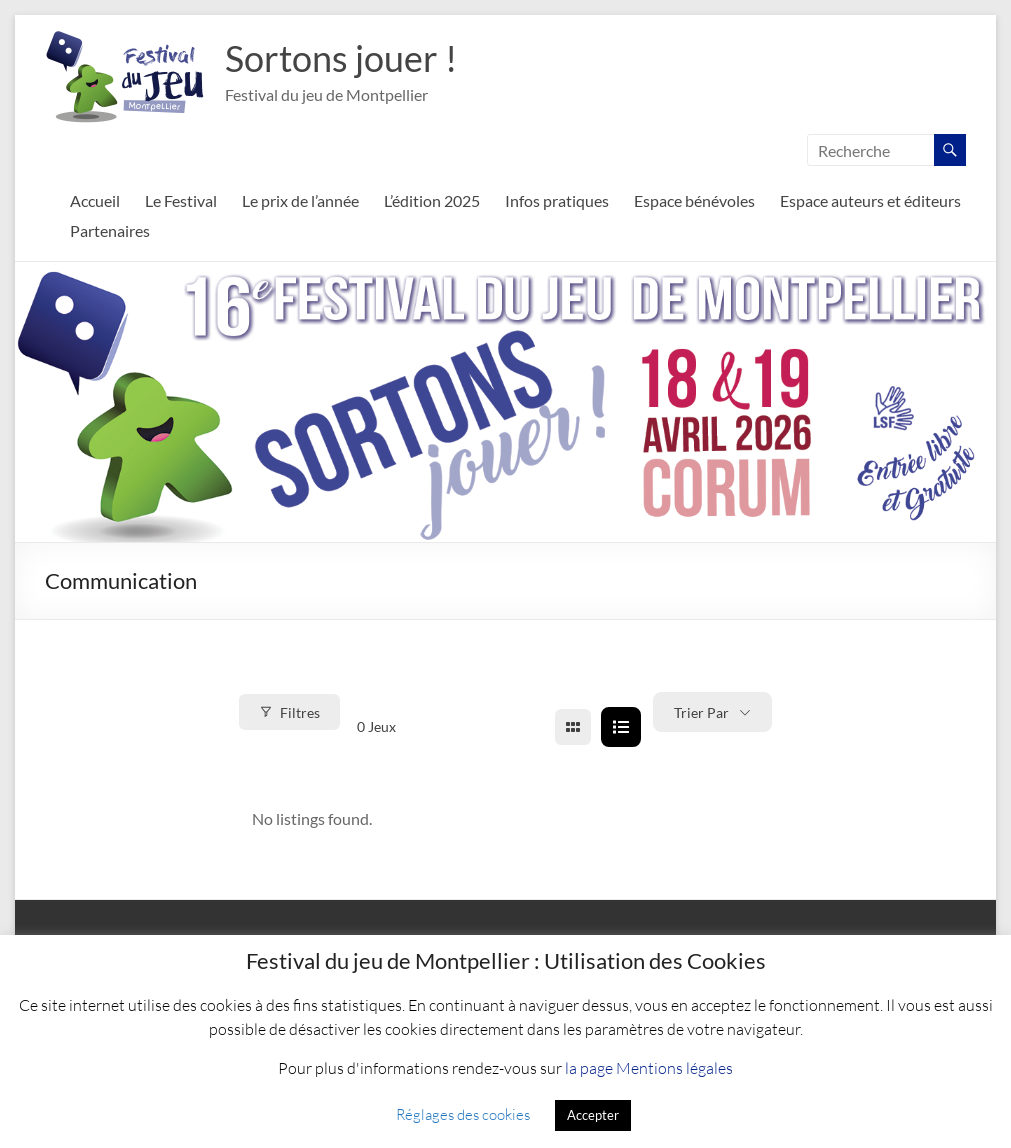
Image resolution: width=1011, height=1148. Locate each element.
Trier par (701, 712)
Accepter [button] (593, 1115)
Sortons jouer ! (341, 58)
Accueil (95, 200)
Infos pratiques (557, 200)
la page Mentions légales (649, 1067)
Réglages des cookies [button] (463, 1114)
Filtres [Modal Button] (289, 712)
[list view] (621, 727)
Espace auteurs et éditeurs (870, 200)
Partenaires (110, 230)
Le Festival (181, 200)
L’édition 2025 (432, 200)
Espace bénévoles (694, 200)
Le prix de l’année (300, 200)
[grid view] (573, 727)
